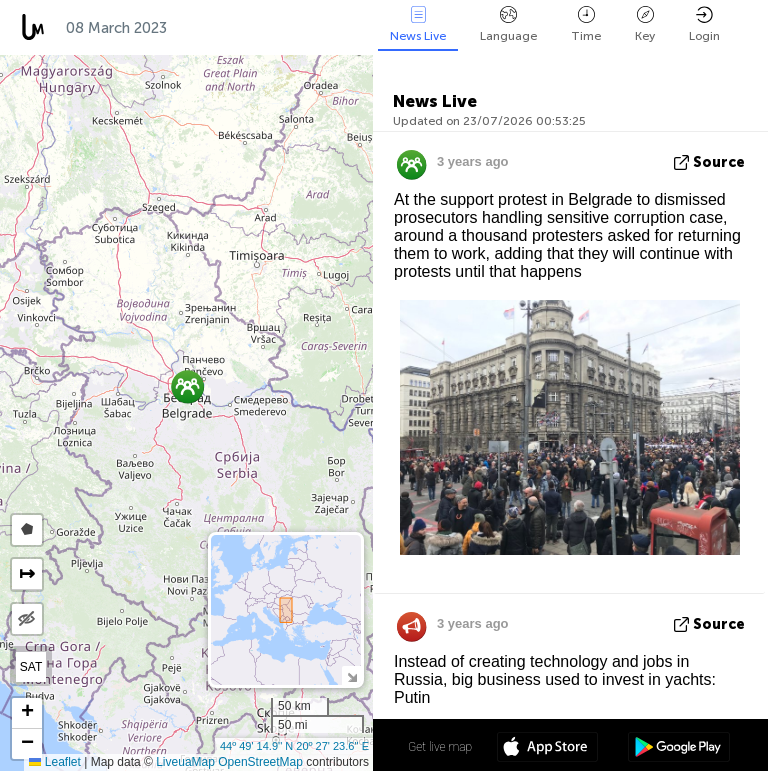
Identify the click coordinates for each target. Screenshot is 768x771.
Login (704, 24)
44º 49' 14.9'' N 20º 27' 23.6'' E (294, 746)
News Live (418, 24)
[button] (187, 386)
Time (586, 24)
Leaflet (54, 762)
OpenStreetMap (260, 762)
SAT (31, 667)
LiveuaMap (185, 762)
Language (508, 24)
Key (645, 24)
